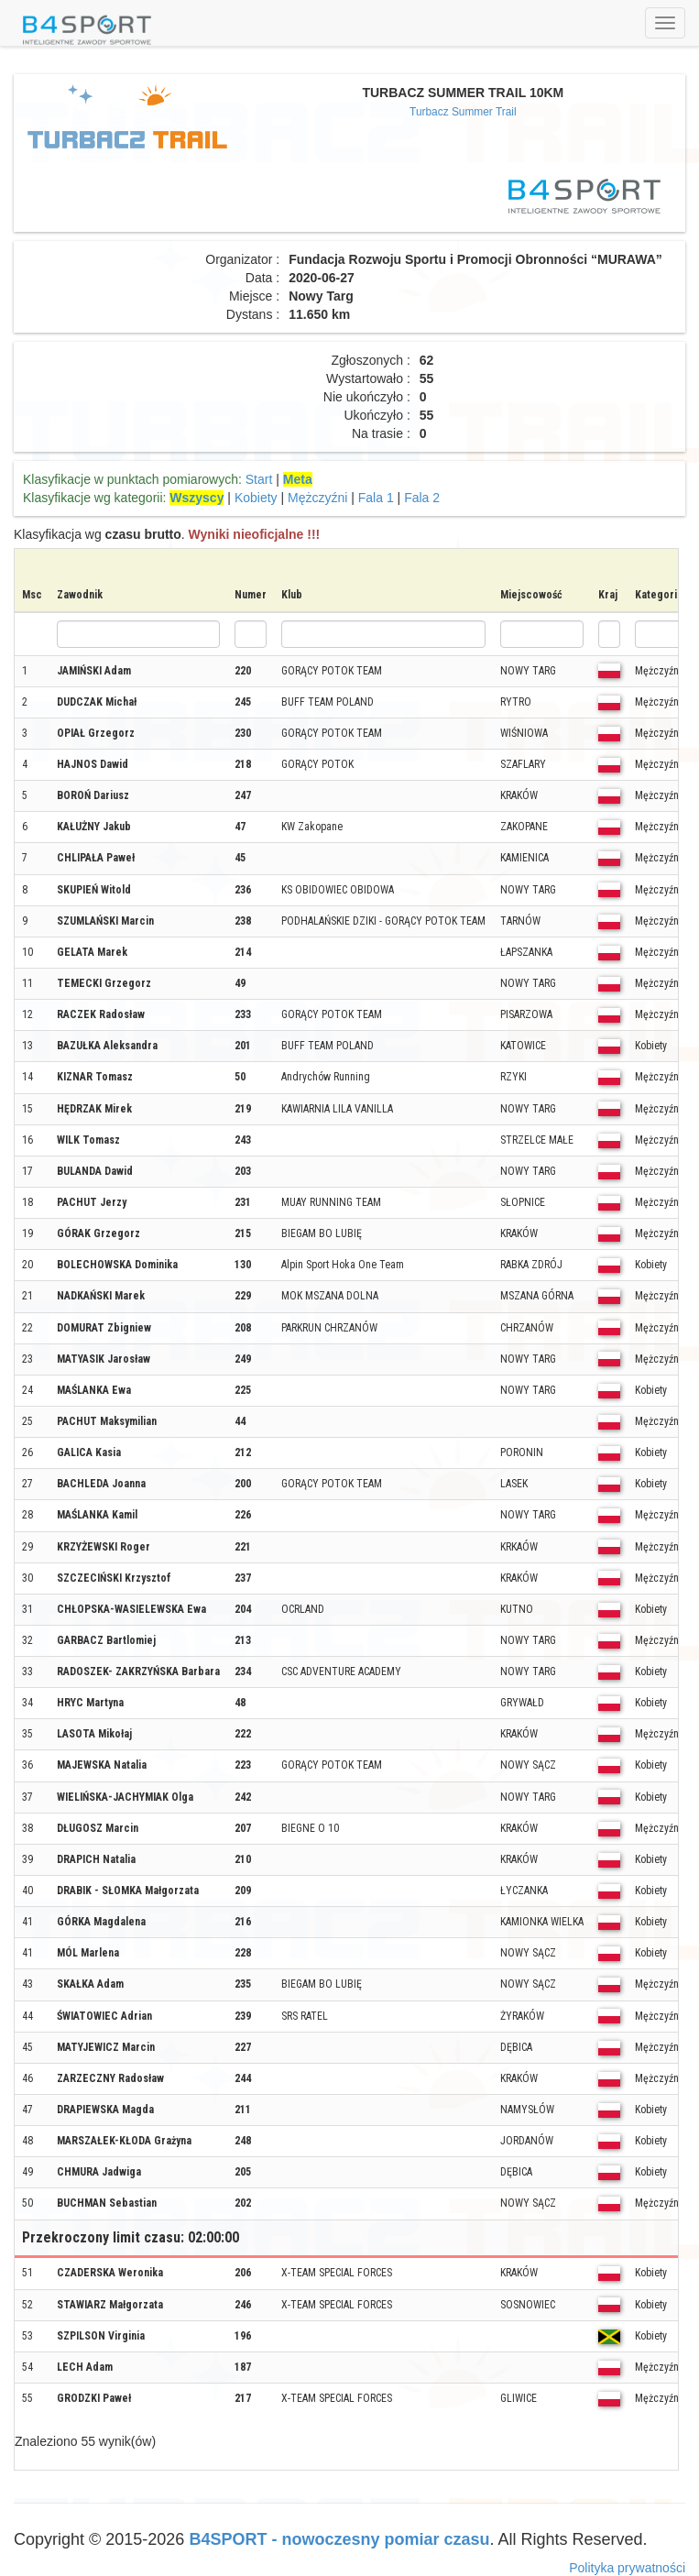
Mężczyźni (317, 497)
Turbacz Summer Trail (463, 111)
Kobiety (256, 497)
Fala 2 (422, 497)
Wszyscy (196, 497)
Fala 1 (376, 497)
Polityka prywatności (627, 2567)
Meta (297, 479)
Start (259, 479)
